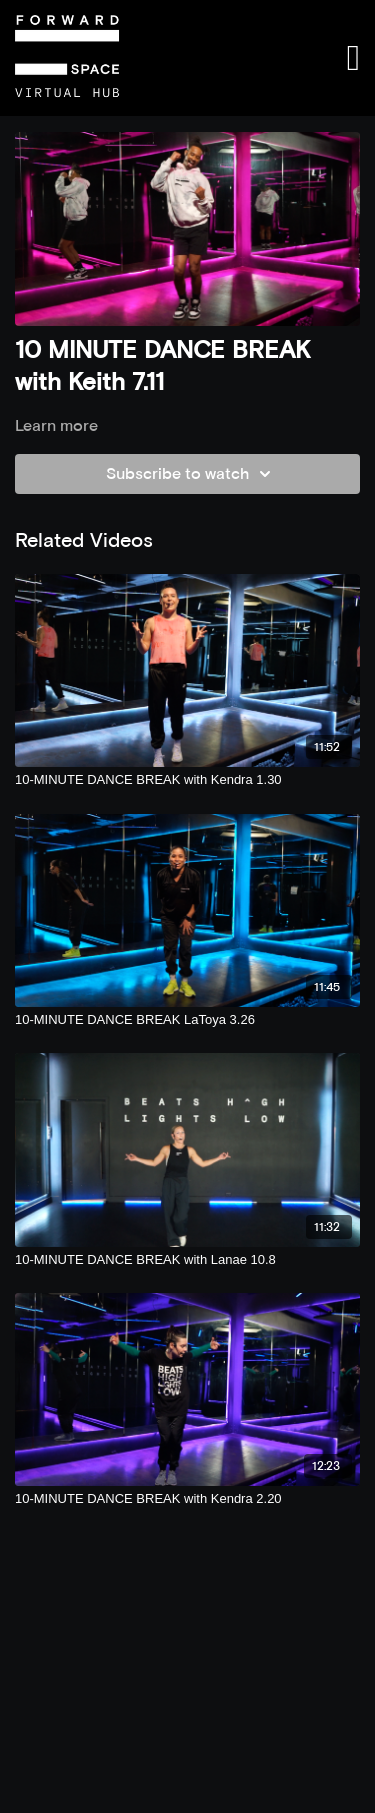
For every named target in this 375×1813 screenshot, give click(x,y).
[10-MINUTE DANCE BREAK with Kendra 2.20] (187, 1499)
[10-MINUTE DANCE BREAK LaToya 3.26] (187, 1020)
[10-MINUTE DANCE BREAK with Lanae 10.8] (187, 1260)
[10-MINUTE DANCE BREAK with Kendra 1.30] (187, 780)
